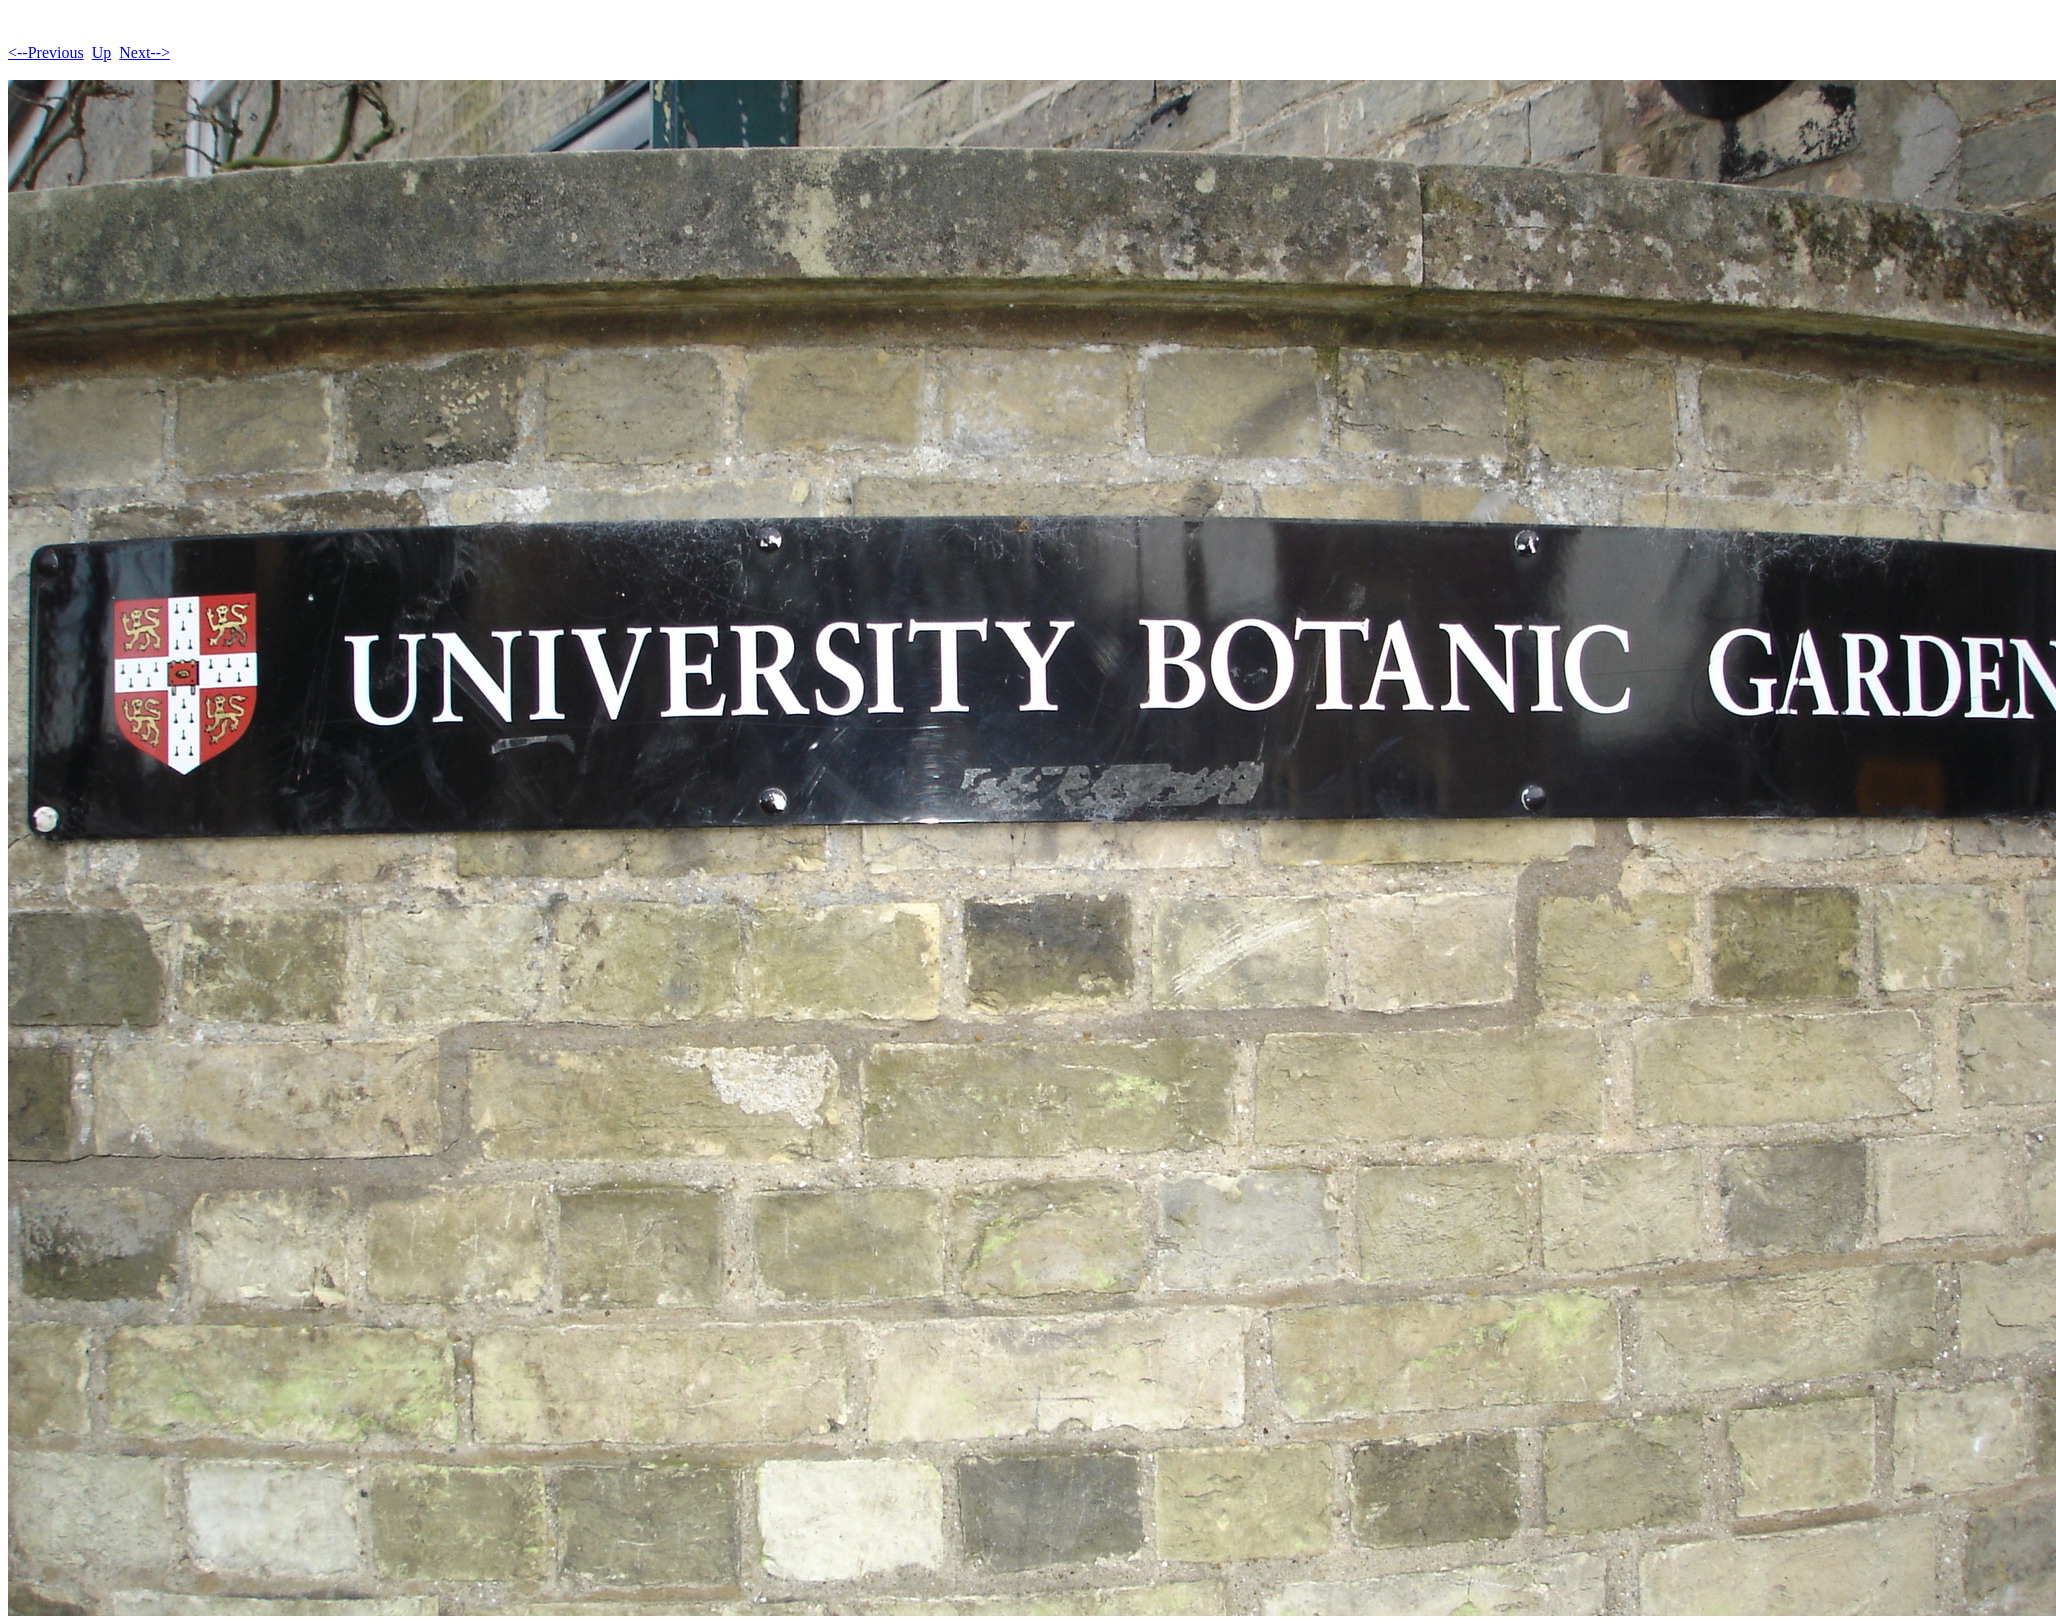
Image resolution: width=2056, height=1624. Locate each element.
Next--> (144, 52)
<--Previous (46, 52)
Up (102, 52)
